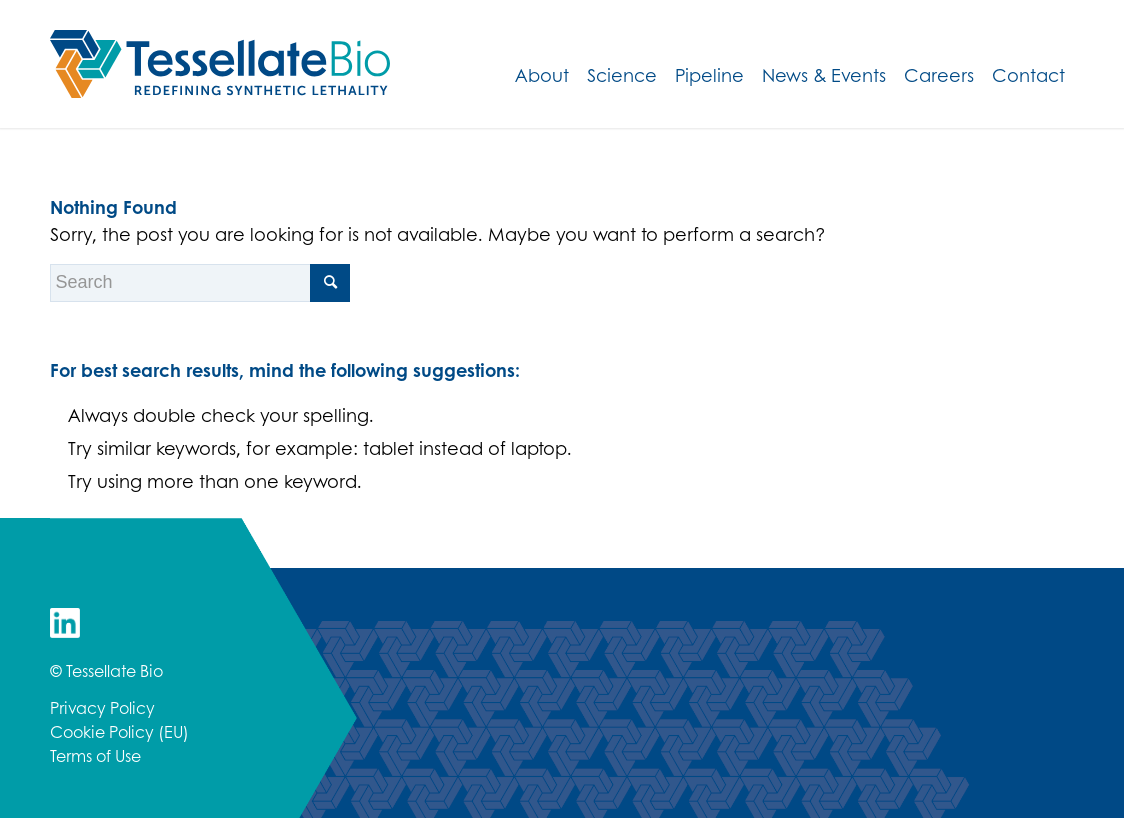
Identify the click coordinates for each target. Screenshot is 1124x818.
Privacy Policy (102, 707)
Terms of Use (95, 755)
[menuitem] (542, 75)
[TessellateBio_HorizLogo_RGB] (220, 64)
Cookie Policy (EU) (119, 731)
